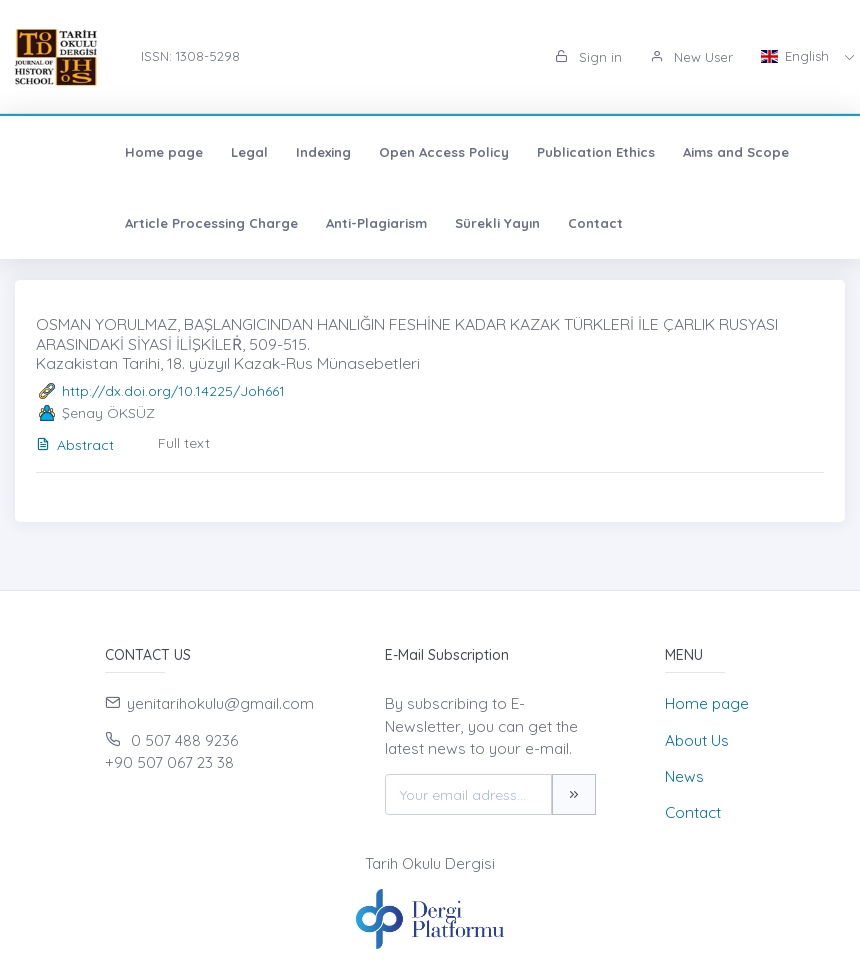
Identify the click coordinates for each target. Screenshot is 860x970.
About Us (697, 740)
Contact (508, 223)
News (684, 776)
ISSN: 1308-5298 (190, 56)
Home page (77, 152)
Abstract (75, 445)
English (797, 56)
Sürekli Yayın (410, 223)
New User (691, 57)
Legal (162, 152)
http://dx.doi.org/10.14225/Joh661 (173, 391)
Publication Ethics (509, 152)
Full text (184, 443)
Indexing (236, 152)
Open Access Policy (357, 152)
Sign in (588, 57)
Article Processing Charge (124, 223)
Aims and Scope (649, 152)
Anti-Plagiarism (289, 223)
